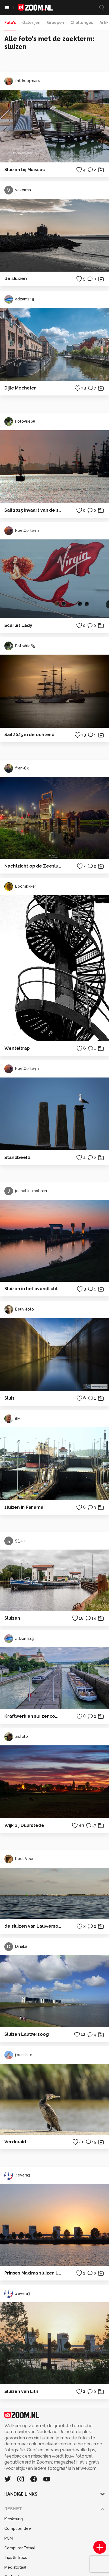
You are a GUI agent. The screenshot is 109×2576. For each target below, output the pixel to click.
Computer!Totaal (19, 2548)
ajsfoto (16, 1736)
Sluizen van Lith (21, 2391)
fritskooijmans (22, 81)
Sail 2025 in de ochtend (29, 734)
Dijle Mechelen (20, 388)
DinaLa (15, 1946)
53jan (14, 1541)
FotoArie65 (19, 421)
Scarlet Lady (18, 625)
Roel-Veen (19, 1859)
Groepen (55, 22)
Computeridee (17, 2528)
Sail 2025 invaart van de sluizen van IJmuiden (32, 510)
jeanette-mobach (25, 1191)
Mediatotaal (15, 2567)
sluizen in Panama (23, 1507)
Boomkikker (20, 886)
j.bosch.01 (18, 2055)
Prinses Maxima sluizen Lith (32, 2273)
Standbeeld (17, 1157)
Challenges (81, 22)
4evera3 (17, 2175)
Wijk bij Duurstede (24, 1825)
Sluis (9, 1398)
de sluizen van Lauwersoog (32, 1926)
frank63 (16, 768)
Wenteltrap (17, 1048)
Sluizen (12, 1618)
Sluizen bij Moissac (24, 169)
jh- (12, 1418)
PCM (8, 2538)
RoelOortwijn (21, 530)
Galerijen (31, 22)
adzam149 (19, 299)
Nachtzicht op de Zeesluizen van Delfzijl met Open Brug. (32, 866)
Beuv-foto (19, 1309)
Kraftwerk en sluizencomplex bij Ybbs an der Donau (32, 1716)
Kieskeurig (13, 2519)
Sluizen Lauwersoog (26, 2034)
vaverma (17, 190)
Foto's (10, 22)
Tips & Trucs (15, 2557)
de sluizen (15, 278)
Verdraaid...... (18, 2141)
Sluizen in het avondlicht (31, 1288)
